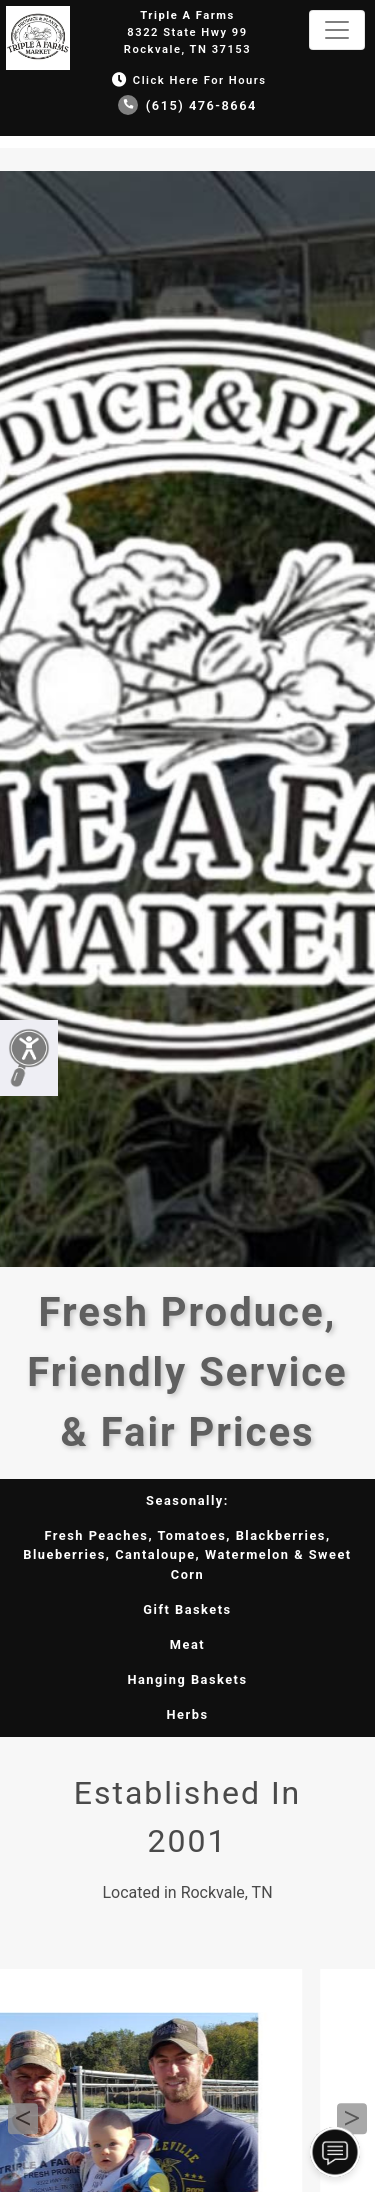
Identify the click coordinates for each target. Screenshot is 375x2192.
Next (352, 2119)
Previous (23, 2119)
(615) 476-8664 (187, 105)
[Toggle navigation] (337, 30)
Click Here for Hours (187, 80)
